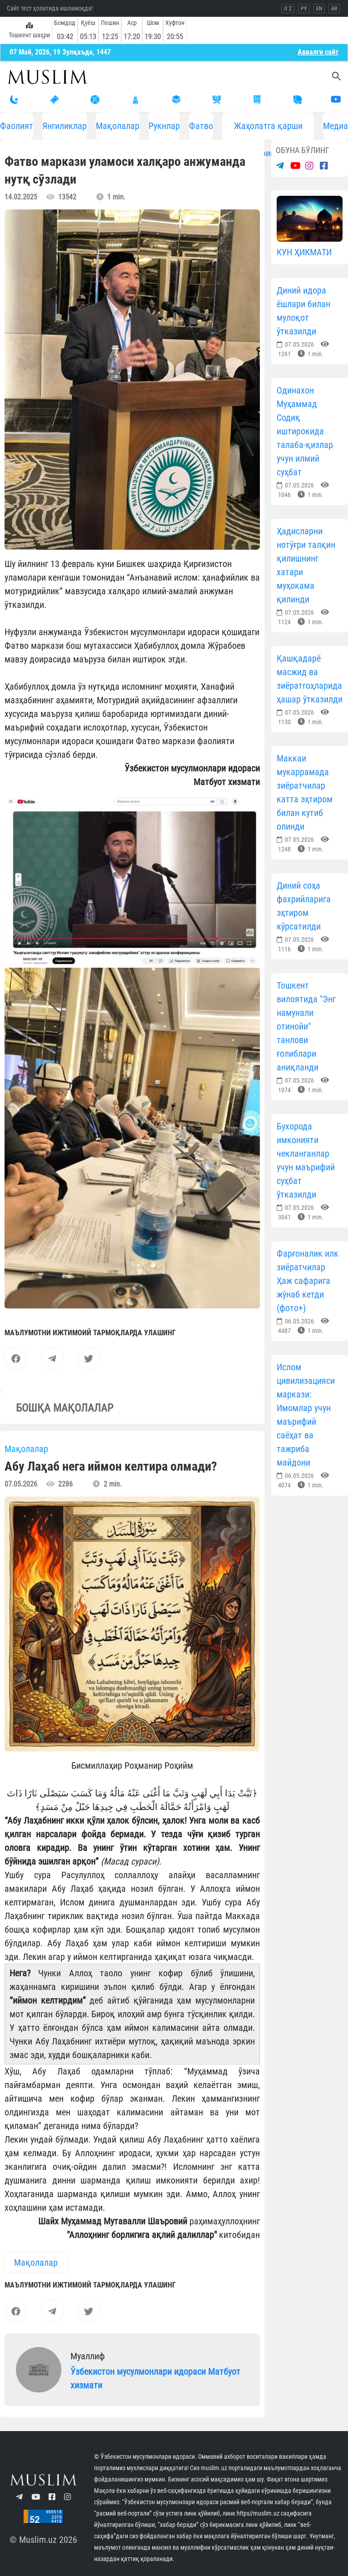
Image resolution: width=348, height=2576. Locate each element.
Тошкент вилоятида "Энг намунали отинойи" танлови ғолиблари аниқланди (306, 1026)
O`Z (288, 8)
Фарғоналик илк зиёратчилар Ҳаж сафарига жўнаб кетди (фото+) (307, 1280)
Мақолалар (117, 125)
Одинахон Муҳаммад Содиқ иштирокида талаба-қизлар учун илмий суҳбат (305, 431)
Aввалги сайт (318, 52)
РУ (304, 8)
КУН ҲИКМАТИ (304, 252)
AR (334, 8)
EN (319, 8)
